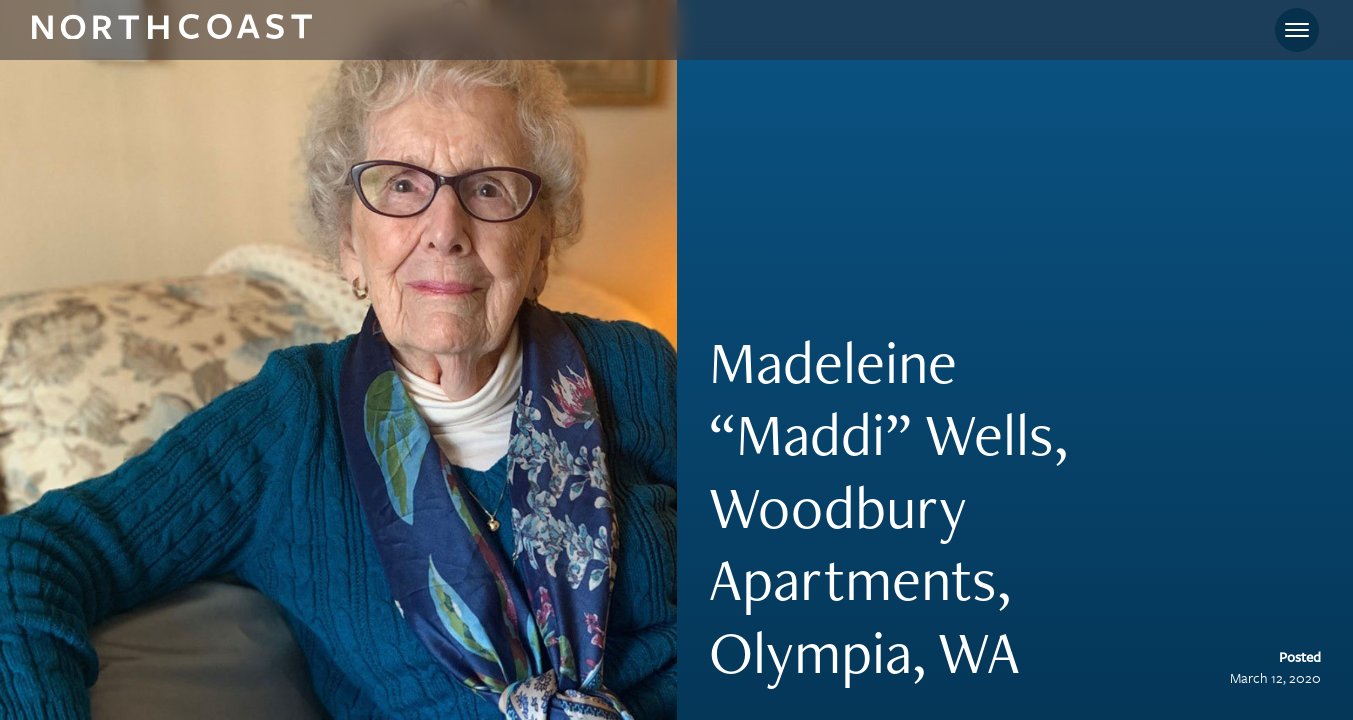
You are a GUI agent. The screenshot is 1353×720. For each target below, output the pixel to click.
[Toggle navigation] (1297, 30)
